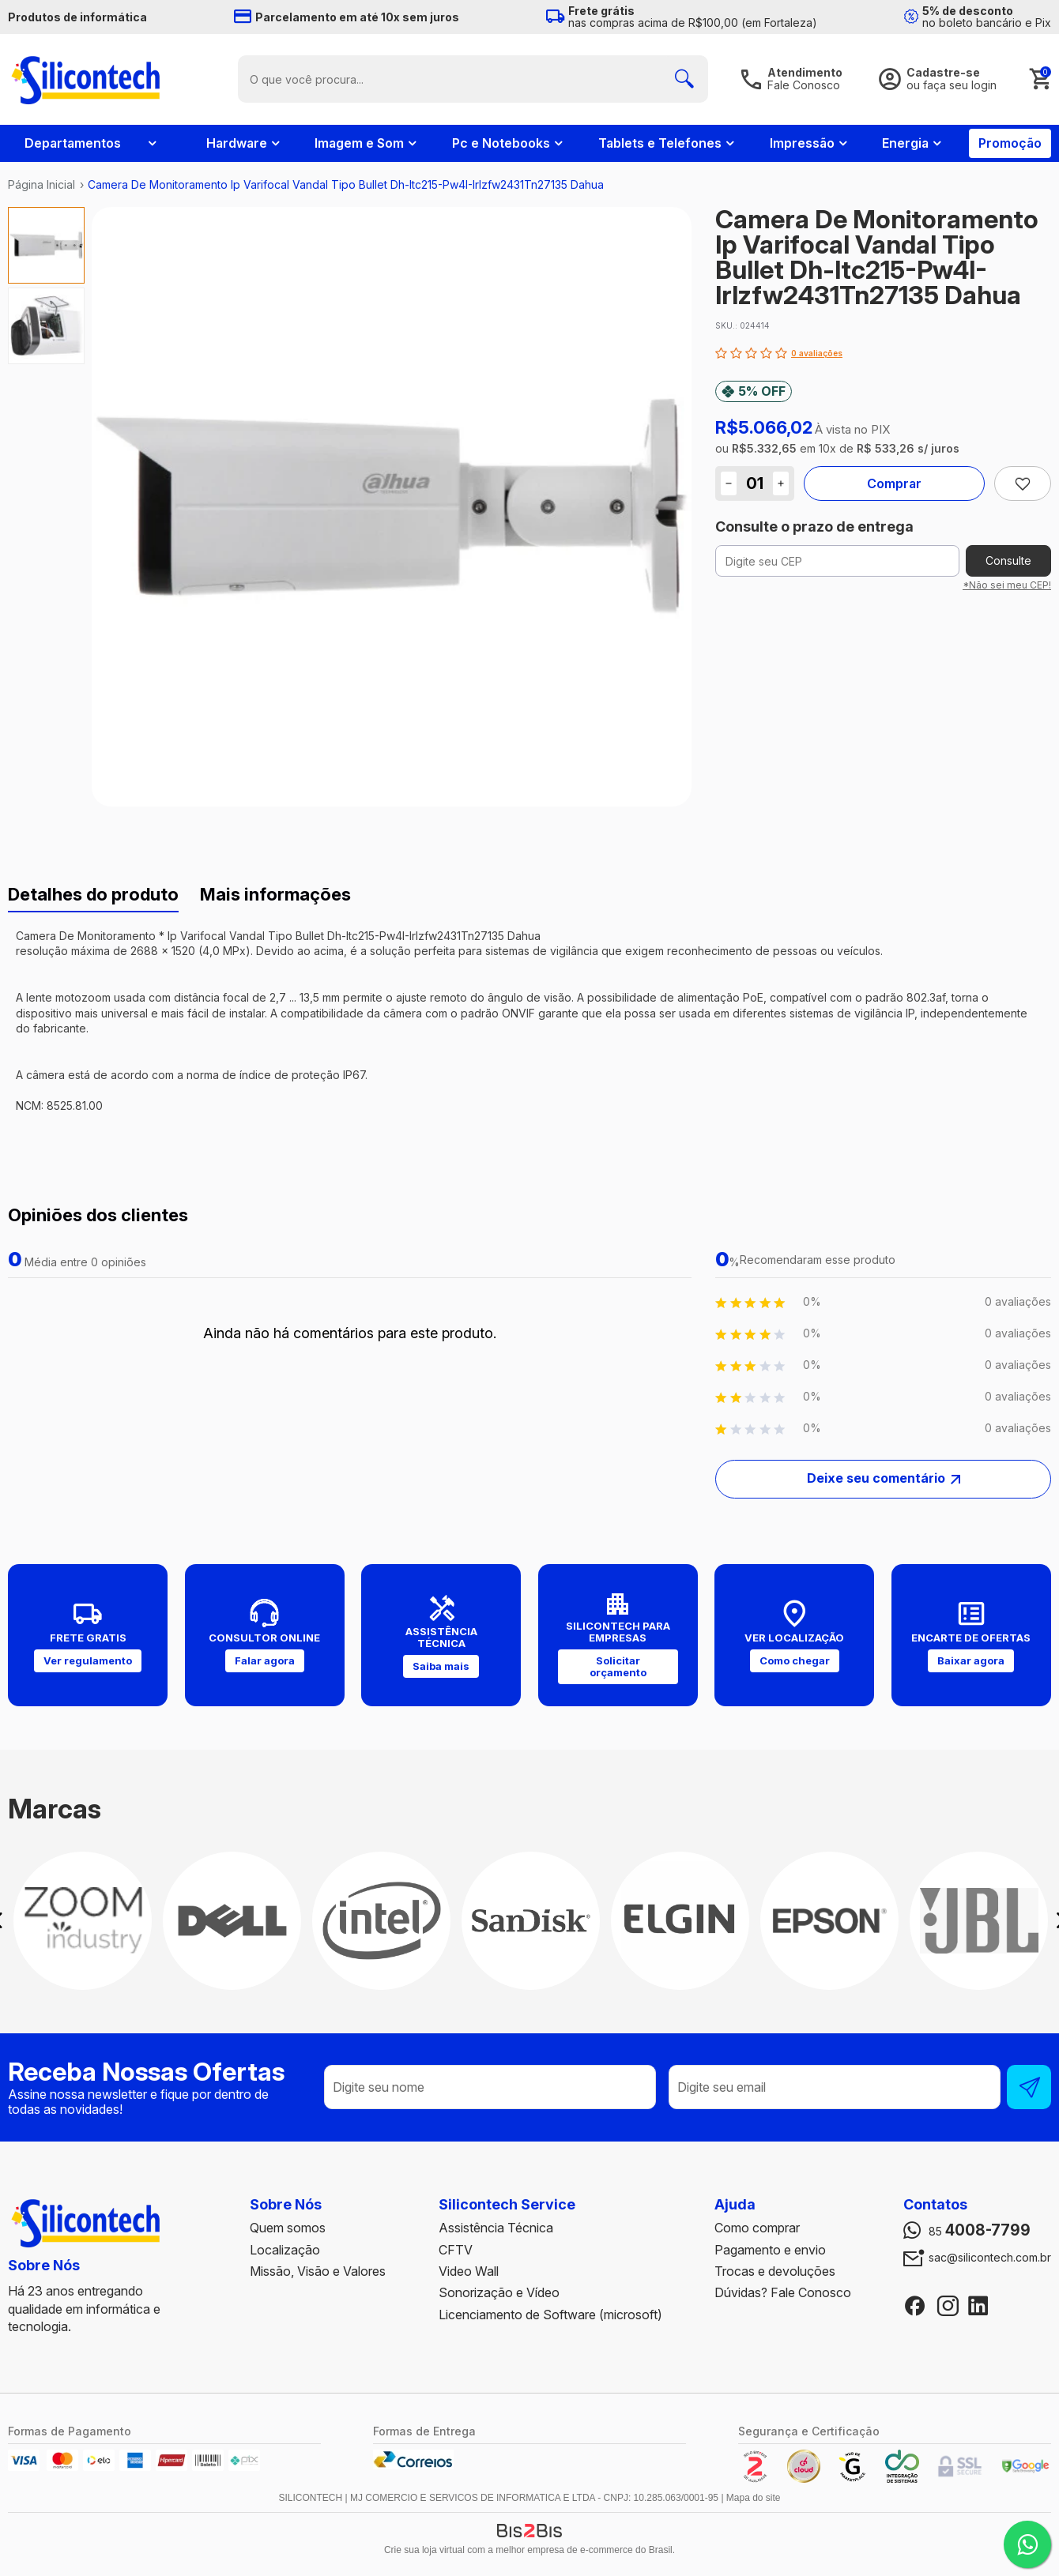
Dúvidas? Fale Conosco (782, 2292)
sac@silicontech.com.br (990, 2257)
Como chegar (794, 1660)
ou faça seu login (951, 85)
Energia (905, 143)
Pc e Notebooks (501, 143)
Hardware (236, 143)
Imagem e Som (359, 143)
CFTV (456, 2250)
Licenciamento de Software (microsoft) (550, 2314)
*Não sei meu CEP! (1007, 585)
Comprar (894, 483)
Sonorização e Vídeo (499, 2292)
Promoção (1010, 143)
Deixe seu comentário (876, 1478)
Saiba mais (441, 1666)
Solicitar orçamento (618, 1666)
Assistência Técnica (496, 2228)
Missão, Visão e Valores (318, 2271)
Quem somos (288, 2228)
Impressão (802, 143)
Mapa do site (753, 2497)
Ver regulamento (87, 1660)
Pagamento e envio (770, 2250)
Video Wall (469, 2271)
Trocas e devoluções (774, 2271)
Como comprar (757, 2228)
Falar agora (265, 1660)
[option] (46, 245)
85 (980, 2230)
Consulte (1008, 560)
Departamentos (72, 143)
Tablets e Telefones (660, 143)
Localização (285, 2250)
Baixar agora (970, 1660)
